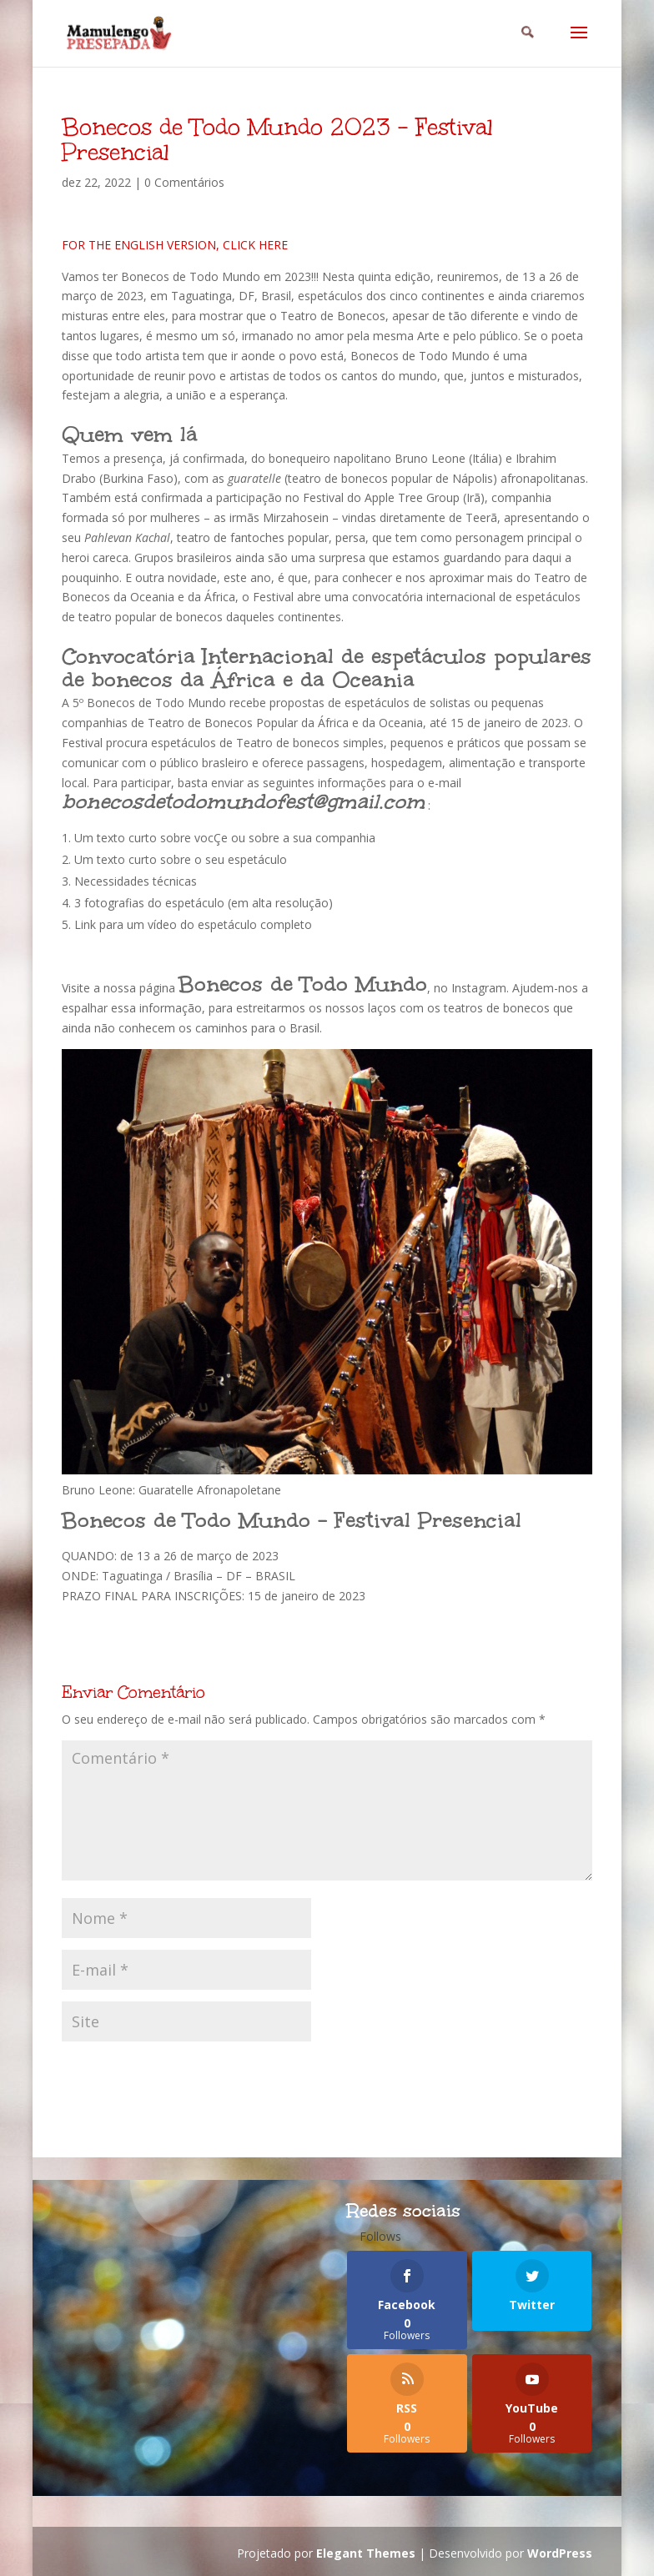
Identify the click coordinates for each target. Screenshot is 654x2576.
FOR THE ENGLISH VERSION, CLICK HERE (175, 245)
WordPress (559, 2553)
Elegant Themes (365, 2553)
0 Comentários (184, 182)
